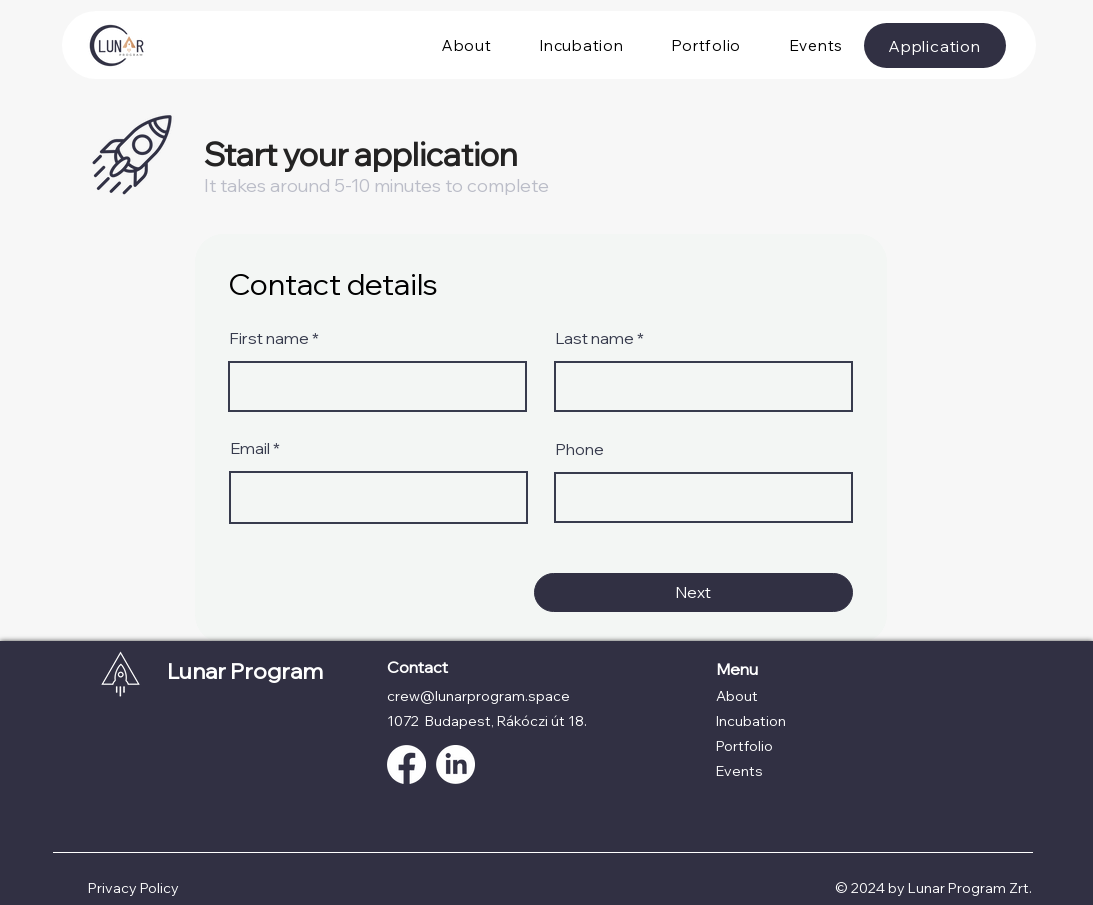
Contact (417, 667)
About (737, 696)
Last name (594, 338)
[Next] (693, 592)
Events (739, 771)
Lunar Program (245, 671)
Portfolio (744, 746)
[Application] (935, 45)
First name (269, 338)
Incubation (751, 721)
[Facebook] (406, 764)
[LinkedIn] (455, 764)
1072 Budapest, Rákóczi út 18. (487, 721)
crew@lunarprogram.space (478, 696)
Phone (579, 449)
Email (250, 448)
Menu (737, 669)
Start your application (361, 154)
